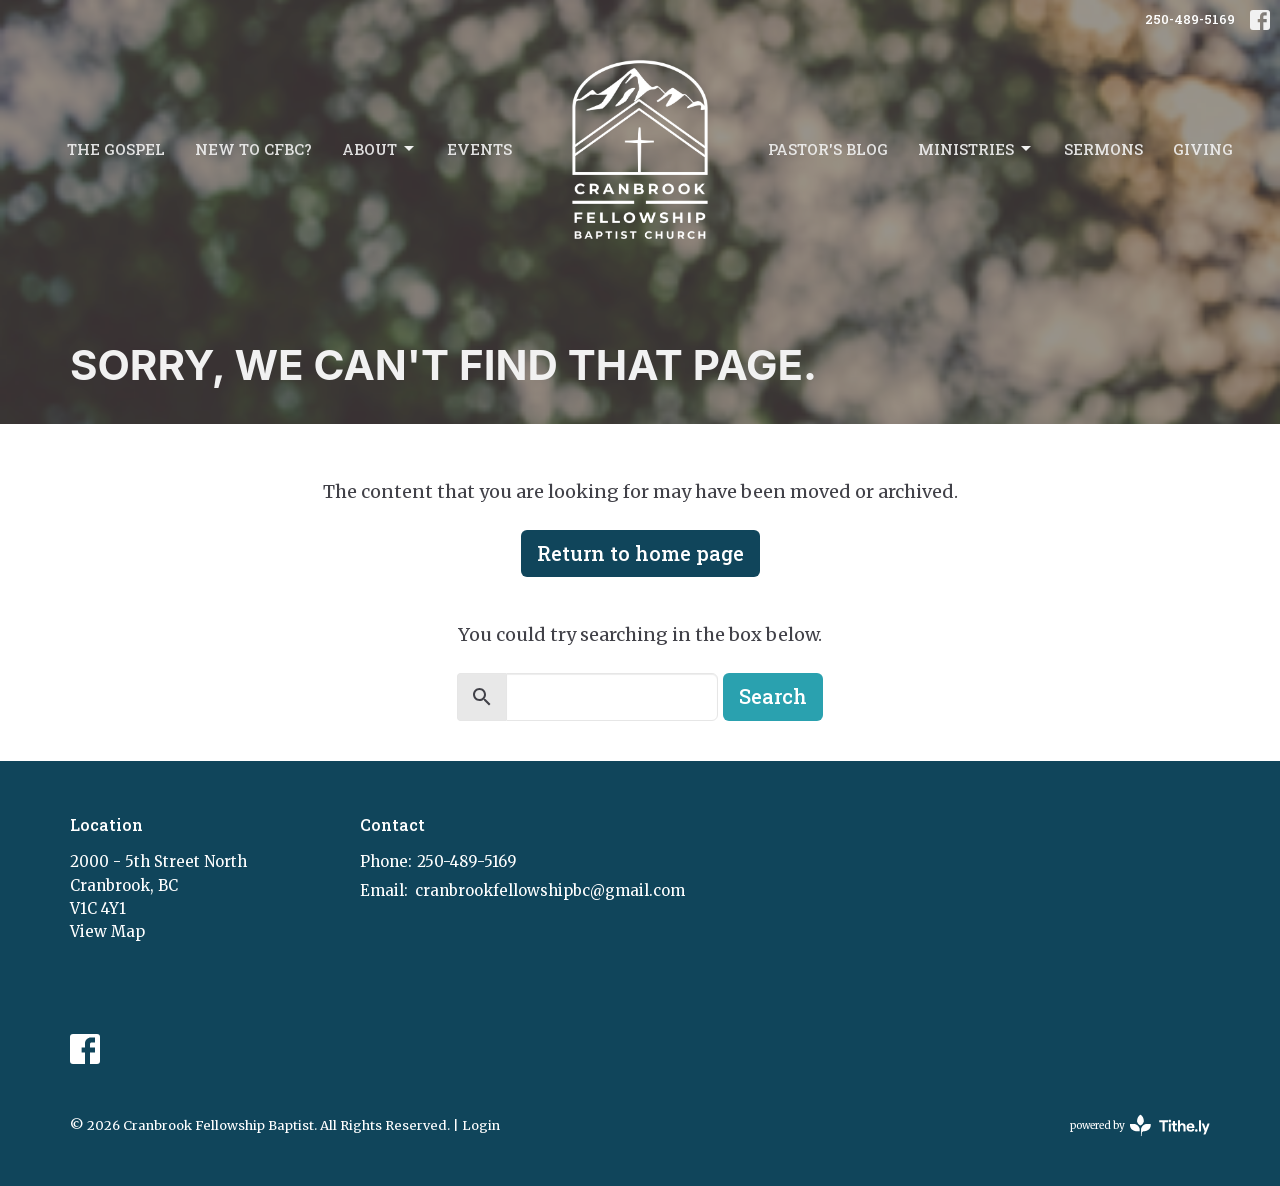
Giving (1203, 149)
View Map (107, 931)
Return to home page (640, 553)
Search (773, 696)
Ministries (976, 149)
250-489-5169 (1190, 19)
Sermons (1103, 149)
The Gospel (116, 149)
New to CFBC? (253, 149)
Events (479, 149)
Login (481, 1125)
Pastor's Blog (828, 149)
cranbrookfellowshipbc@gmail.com (550, 890)
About (379, 149)
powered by (1140, 1125)
